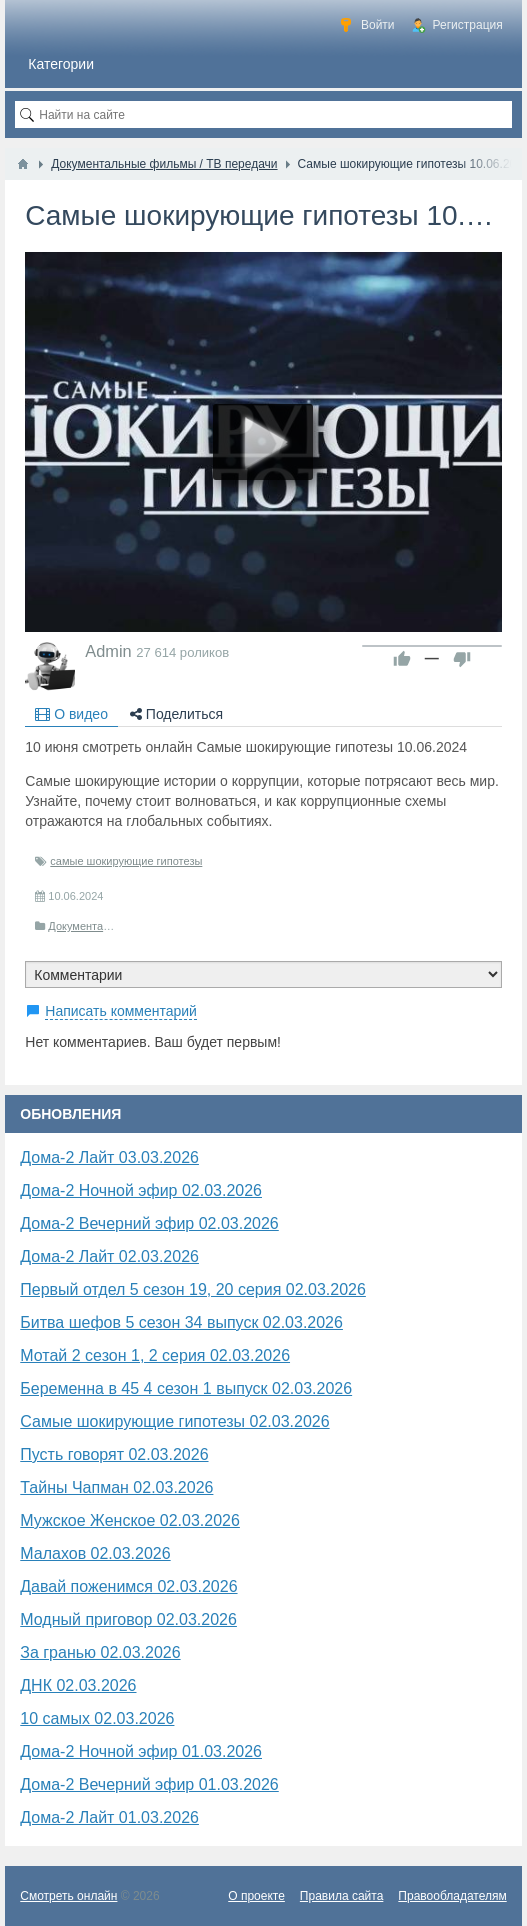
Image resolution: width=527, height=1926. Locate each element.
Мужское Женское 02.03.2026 (130, 1520)
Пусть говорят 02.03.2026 (114, 1454)
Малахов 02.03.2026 (95, 1553)
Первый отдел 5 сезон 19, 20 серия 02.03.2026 (193, 1289)
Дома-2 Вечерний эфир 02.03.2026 (149, 1223)
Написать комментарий (121, 1011)
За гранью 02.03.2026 (100, 1652)
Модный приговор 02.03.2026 (128, 1619)
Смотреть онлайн (68, 1896)
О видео (71, 714)
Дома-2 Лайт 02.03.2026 (109, 1256)
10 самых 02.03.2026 (97, 1718)
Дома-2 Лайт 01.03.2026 (109, 1817)
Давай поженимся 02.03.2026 (128, 1586)
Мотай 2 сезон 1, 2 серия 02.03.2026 (155, 1355)
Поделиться (176, 714)
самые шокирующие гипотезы (126, 861)
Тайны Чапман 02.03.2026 (116, 1487)
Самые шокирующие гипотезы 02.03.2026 (174, 1421)
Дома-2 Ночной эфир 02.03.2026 (141, 1190)
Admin (108, 651)
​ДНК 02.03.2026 (78, 1685)
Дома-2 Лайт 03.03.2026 (109, 1157)
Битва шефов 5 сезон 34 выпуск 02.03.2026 (181, 1322)
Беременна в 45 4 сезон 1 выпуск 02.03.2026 (186, 1388)
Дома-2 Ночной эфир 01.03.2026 (141, 1751)
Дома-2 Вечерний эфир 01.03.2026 (149, 1784)
